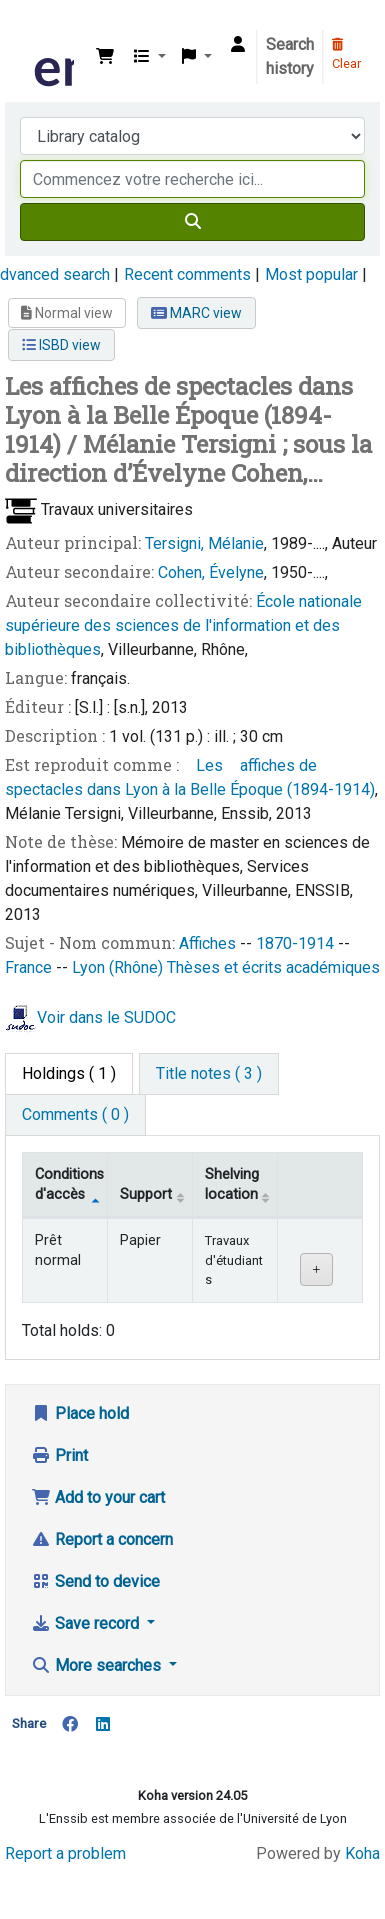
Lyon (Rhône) (119, 967)
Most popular (311, 274)
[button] (105, 57)
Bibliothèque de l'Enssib (37, 29)
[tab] (209, 1074)
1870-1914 (297, 943)
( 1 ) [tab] (69, 1073)
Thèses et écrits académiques (273, 967)
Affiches (209, 943)
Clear (346, 55)
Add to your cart (98, 1497)
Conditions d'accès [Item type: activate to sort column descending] (69, 1184)
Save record (87, 1623)
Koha (362, 1853)
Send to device (95, 1581)
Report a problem (65, 1853)
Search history (290, 56)
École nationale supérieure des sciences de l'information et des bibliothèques (183, 625)
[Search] (192, 222)
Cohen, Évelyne (211, 572)
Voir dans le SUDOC (106, 1018)
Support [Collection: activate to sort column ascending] (146, 1194)
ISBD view (61, 345)
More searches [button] (98, 1665)
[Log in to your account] (238, 45)
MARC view (196, 313)
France (30, 967)
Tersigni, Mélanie (204, 543)
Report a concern (102, 1539)
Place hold (80, 1413)
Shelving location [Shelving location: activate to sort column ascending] (232, 1184)
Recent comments (187, 274)
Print (59, 1455)
